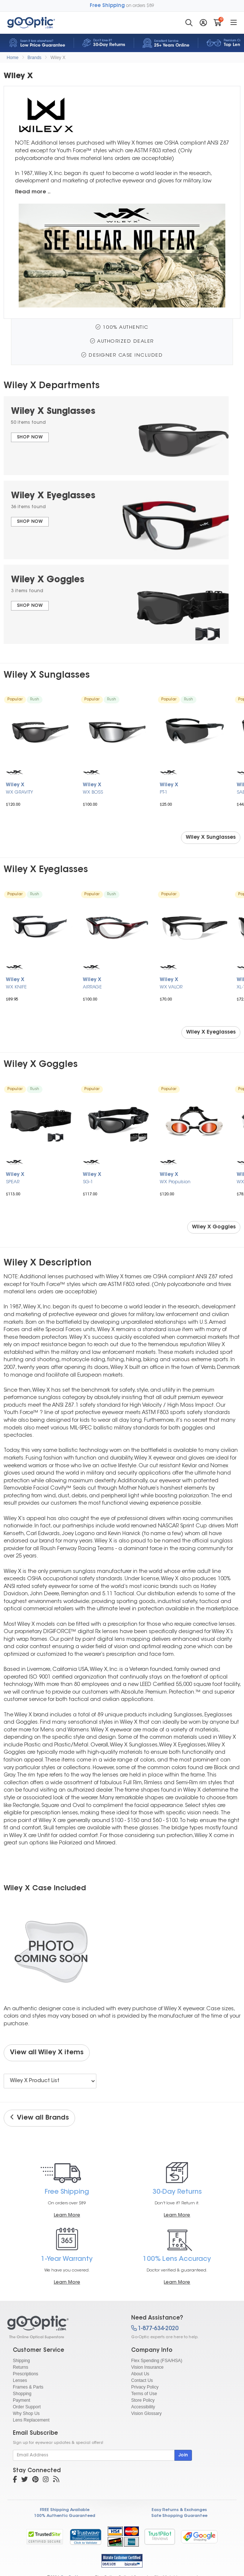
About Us (140, 2373)
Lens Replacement (31, 2420)
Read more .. (33, 192)
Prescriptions (25, 2373)
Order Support (27, 2406)
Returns (20, 2367)
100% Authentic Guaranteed (64, 2516)
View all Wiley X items (47, 2052)
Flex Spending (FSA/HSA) (156, 2360)
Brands (34, 57)
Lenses (20, 2380)
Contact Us (142, 2380)
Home (12, 57)
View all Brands (39, 2117)
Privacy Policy (145, 2387)
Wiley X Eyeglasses (211, 1032)
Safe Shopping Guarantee (179, 2516)
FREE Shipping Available (64, 2510)
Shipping (21, 2360)
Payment (21, 2400)
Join (183, 2455)
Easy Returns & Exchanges (179, 2510)
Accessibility (143, 2406)
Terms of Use (144, 2393)
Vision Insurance (147, 2367)
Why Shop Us (26, 2413)
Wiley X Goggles (214, 1227)
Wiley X (58, 57)
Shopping (22, 2393)
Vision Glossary (146, 2413)
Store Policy (143, 2400)
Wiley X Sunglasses (211, 837)
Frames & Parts (28, 2387)
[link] (85, 2536)
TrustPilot (159, 2536)
